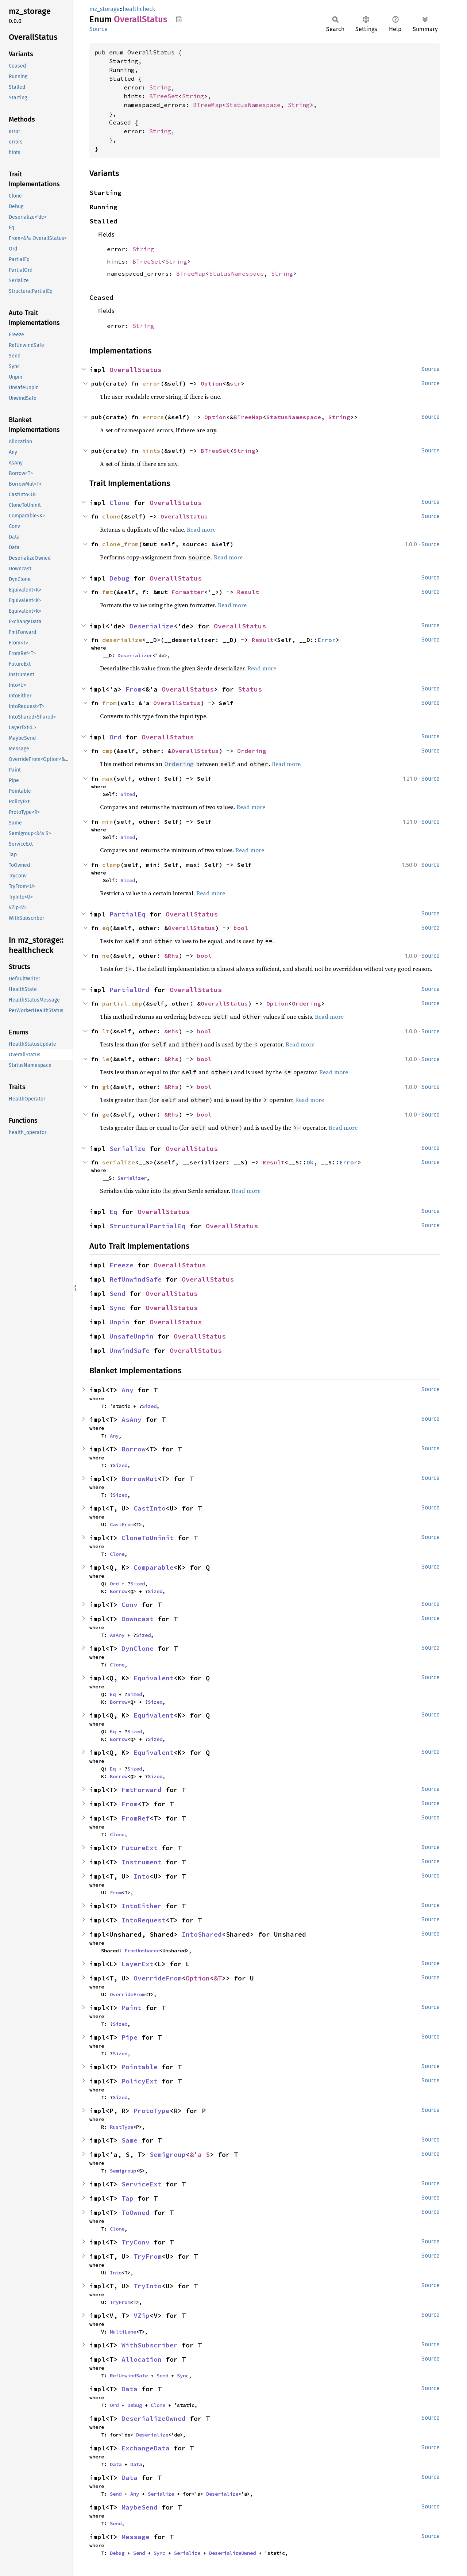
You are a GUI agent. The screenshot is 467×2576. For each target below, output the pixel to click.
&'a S (200, 2154)
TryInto (148, 2286)
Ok (310, 1162)
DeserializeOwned (153, 2418)
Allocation (141, 2359)
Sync (117, 1308)
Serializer (132, 1178)
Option (212, 383)
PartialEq (127, 914)
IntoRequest (143, 1920)
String (160, 87)
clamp (111, 864)
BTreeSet (163, 96)
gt (105, 1086)
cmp (107, 750)
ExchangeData (145, 2448)
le (105, 1059)
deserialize (122, 639)
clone (111, 516)
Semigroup (168, 2154)
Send (117, 1293)
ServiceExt (141, 2184)
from (109, 703)
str (235, 383)
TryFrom (148, 2256)
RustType (121, 2127)
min (107, 821)
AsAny (131, 1419)
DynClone (137, 1648)
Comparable (154, 1567)
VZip (142, 2315)
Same (129, 2140)
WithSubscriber (149, 2345)
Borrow (133, 1449)
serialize (118, 1162)
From (134, 689)
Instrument (141, 1862)
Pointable (139, 2067)
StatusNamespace (253, 104)
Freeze (121, 1265)
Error (326, 639)
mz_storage (104, 8)
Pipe (129, 2037)
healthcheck (139, 8)
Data (129, 2389)
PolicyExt (139, 2081)
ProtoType (152, 2110)
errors (153, 417)
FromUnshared (141, 1950)
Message (135, 2537)
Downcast (137, 1619)
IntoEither (141, 1906)
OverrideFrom (158, 1978)
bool (241, 927)
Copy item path (179, 19)
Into (142, 1876)
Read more (201, 529)
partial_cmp (122, 1003)
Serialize (127, 1148)
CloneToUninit (147, 1538)
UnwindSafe (129, 1350)
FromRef (135, 1818)
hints (151, 450)
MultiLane (123, 2331)
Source (98, 29)
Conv (129, 1604)
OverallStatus (135, 369)
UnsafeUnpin (131, 1336)
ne (105, 955)
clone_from (120, 544)
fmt (107, 592)
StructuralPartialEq (147, 1226)
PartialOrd (129, 989)
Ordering (251, 750)
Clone (119, 502)
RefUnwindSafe (135, 1279)
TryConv (135, 2242)
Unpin (119, 1322)
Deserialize (152, 626)
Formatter (187, 592)
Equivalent (154, 1678)
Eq (113, 1211)
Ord (115, 737)
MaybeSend (139, 2507)
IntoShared (202, 1934)
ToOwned (135, 2212)
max (107, 778)
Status (250, 689)
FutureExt (139, 1848)
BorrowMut (139, 1478)
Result (248, 592)
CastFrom (121, 1524)
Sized (127, 794)
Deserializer (135, 655)
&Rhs (171, 955)
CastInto (150, 1508)
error (151, 383)
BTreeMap (207, 104)
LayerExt (137, 1964)
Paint (131, 2007)
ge (105, 1114)
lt (105, 1031)
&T (218, 1978)
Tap (127, 2198)
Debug (119, 578)
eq (105, 927)
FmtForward (141, 1789)
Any (127, 1390)
